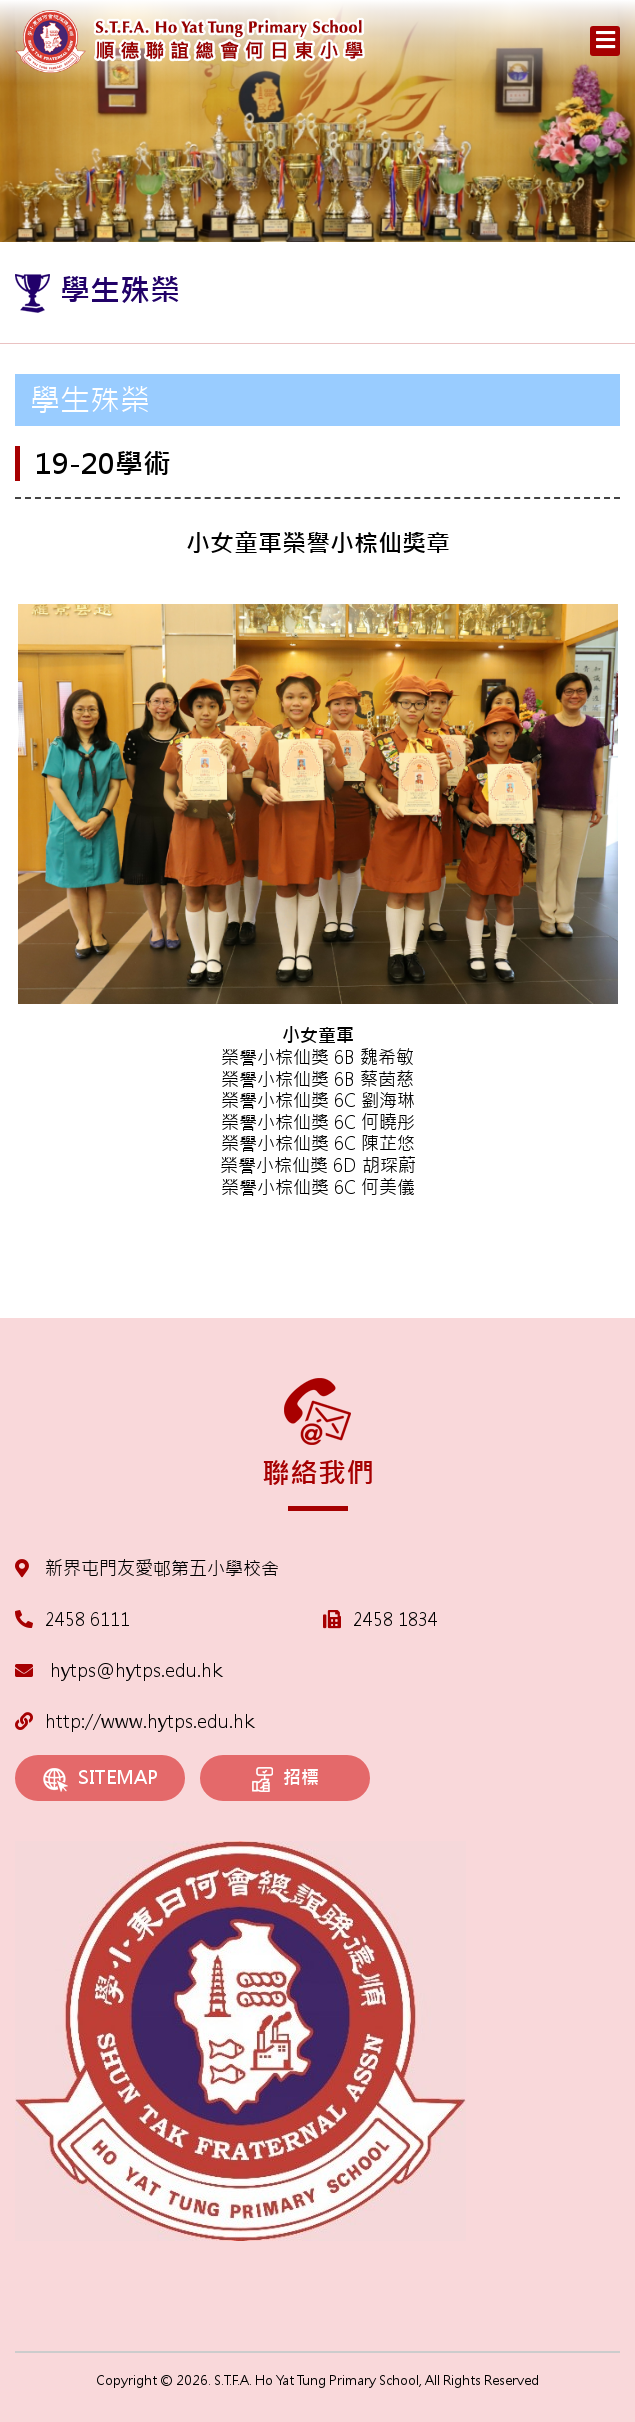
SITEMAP (100, 1778)
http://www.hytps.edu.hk (134, 1721)
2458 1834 (395, 1619)
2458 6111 (87, 1619)
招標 (285, 1779)
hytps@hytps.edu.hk (118, 1670)
